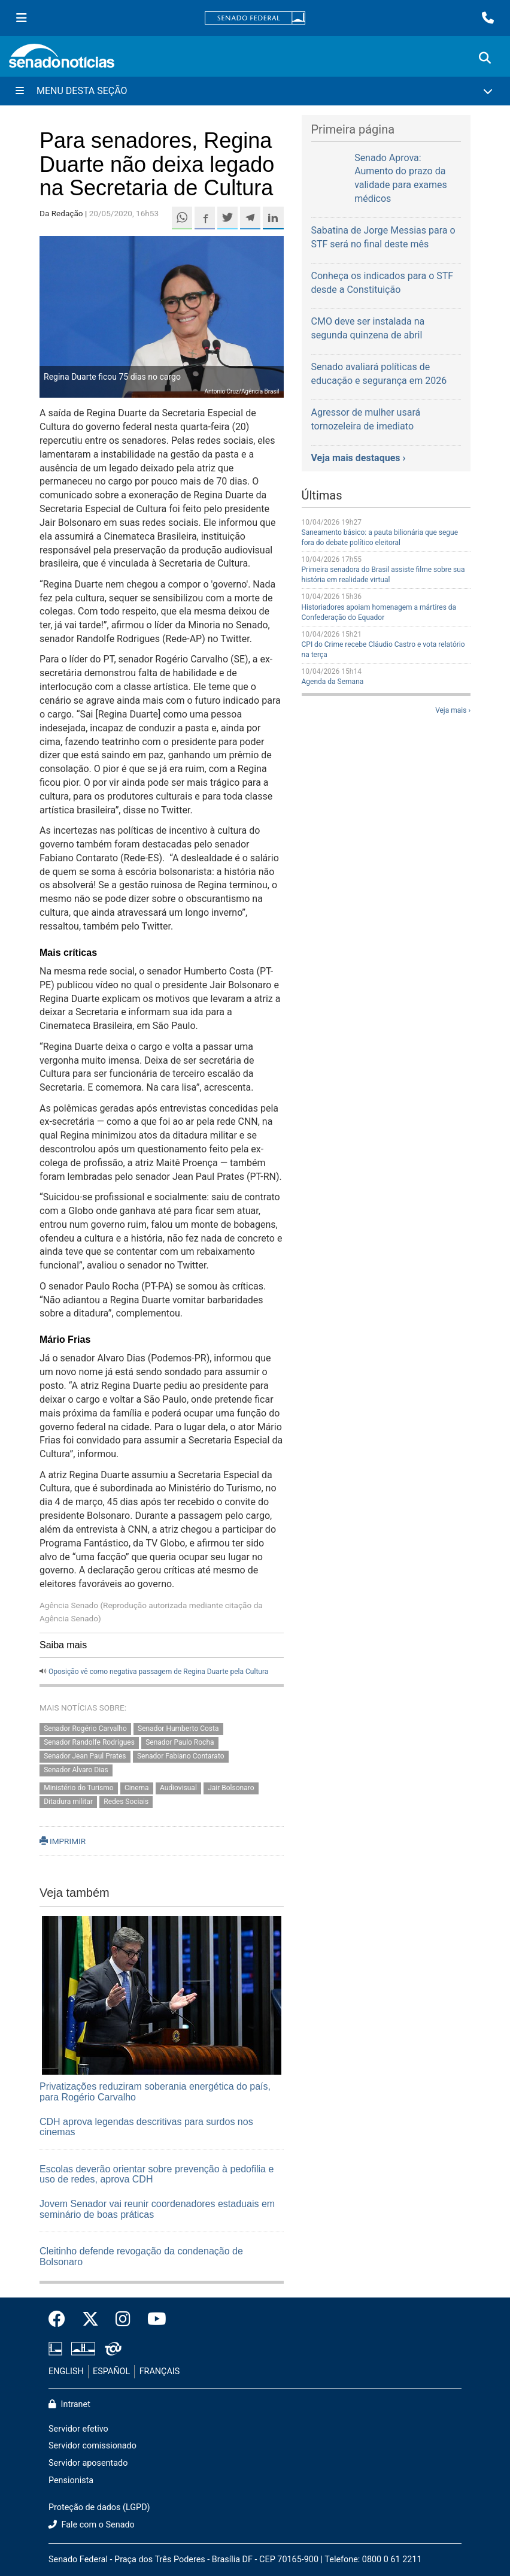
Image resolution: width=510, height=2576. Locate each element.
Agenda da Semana (333, 681)
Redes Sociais (126, 1802)
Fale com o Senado (91, 2525)
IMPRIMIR (63, 1841)
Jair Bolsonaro (231, 1788)
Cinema (137, 1788)
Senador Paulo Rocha (179, 1742)
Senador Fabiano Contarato (180, 1756)
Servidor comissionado (92, 2446)
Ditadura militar (68, 1802)
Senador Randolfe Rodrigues (89, 1742)
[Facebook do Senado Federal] (61, 2319)
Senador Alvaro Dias (76, 1770)
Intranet (69, 2404)
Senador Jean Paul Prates (85, 1756)
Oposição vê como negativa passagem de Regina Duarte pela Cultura (158, 1671)
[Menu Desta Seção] (255, 91)
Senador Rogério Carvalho (85, 1728)
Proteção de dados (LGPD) (99, 2507)
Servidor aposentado (88, 2463)
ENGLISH (66, 2371)
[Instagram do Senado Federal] (123, 2319)
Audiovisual (178, 1788)
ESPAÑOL (111, 2371)
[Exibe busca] (485, 58)
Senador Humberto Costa (178, 1728)
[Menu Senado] (21, 18)
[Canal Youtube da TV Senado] (152, 2319)
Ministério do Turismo (78, 1788)
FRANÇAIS (159, 2371)
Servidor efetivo (78, 2429)
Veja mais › (452, 710)
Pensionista (70, 2480)
